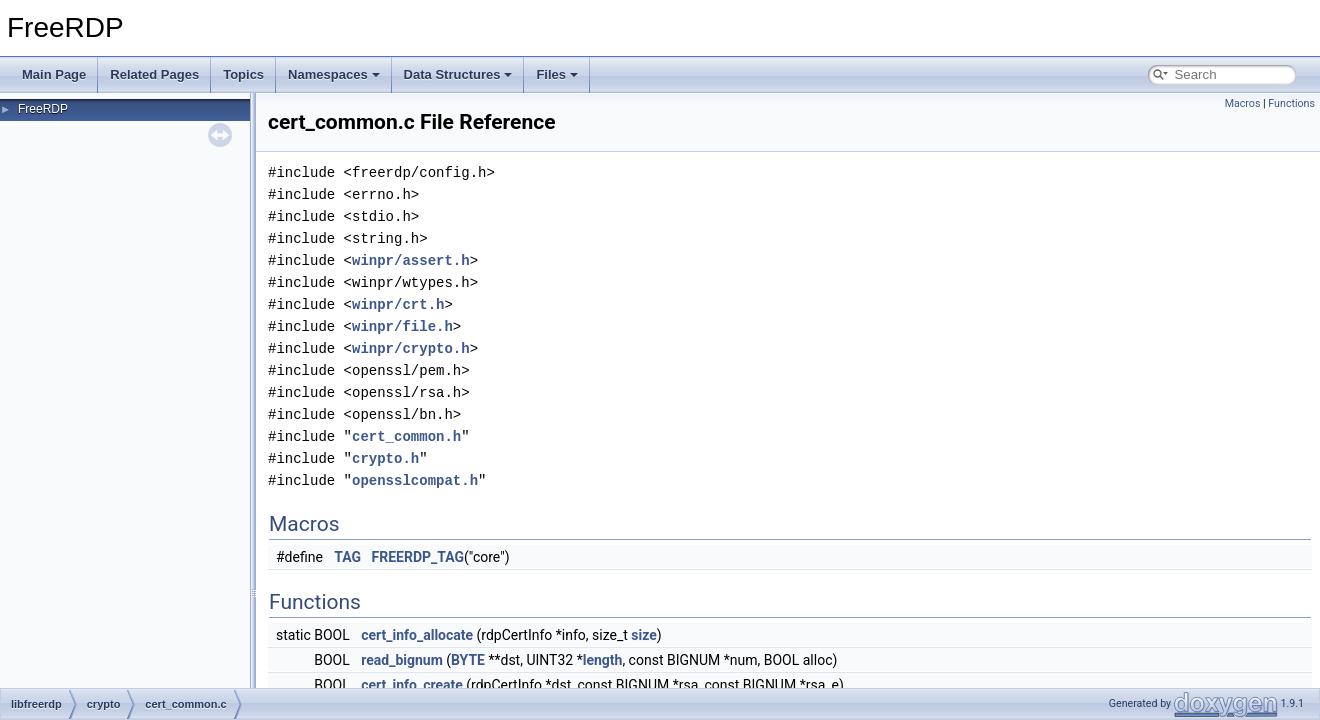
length (603, 660)
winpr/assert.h (411, 260)
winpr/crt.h (398, 304)
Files (557, 74)
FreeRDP (43, 109)
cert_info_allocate (417, 635)
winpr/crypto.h (411, 348)
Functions (1291, 103)
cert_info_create (412, 685)
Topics (243, 74)
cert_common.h (406, 436)
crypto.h (385, 458)
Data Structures (458, 74)
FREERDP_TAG (418, 557)
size (643, 635)
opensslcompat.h (415, 480)
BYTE (468, 660)
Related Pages (154, 74)
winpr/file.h (402, 326)
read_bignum (402, 660)
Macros (1243, 103)
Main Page (54, 74)
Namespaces (334, 74)
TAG (347, 557)
